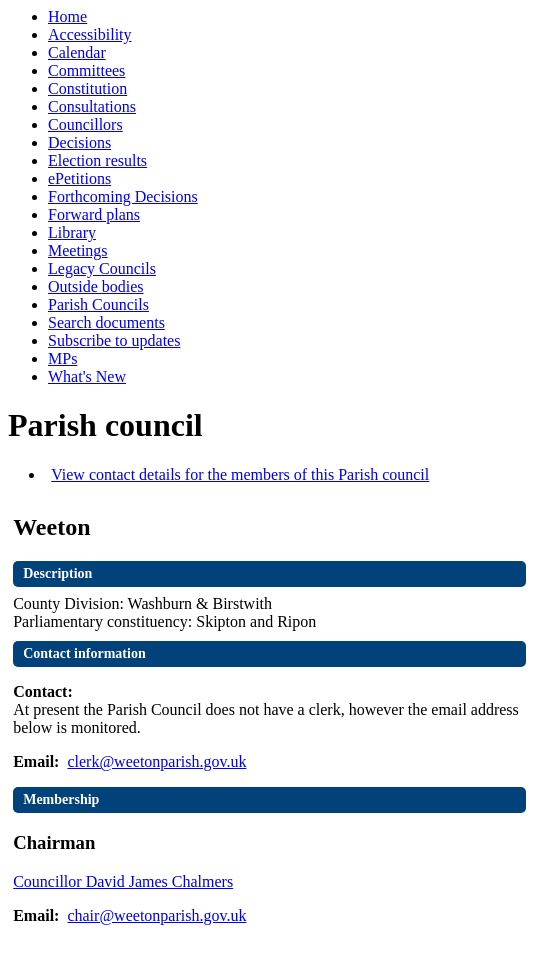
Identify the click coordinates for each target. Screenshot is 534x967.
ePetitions (79, 178)
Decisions (79, 142)
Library (72, 232)
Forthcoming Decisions (123, 196)
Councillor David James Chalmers (123, 881)
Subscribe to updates (114, 340)
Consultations (92, 106)
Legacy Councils (102, 268)
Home (67, 16)
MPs (62, 358)
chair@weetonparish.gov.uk (156, 915)
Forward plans (94, 214)
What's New (87, 376)
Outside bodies (96, 286)
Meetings (78, 250)
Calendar (77, 52)
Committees (86, 70)
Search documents (106, 322)
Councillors (85, 124)
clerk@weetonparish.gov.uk (156, 761)
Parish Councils (98, 304)
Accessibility (90, 34)
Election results (97, 160)
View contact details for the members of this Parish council (240, 474)
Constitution (87, 88)
